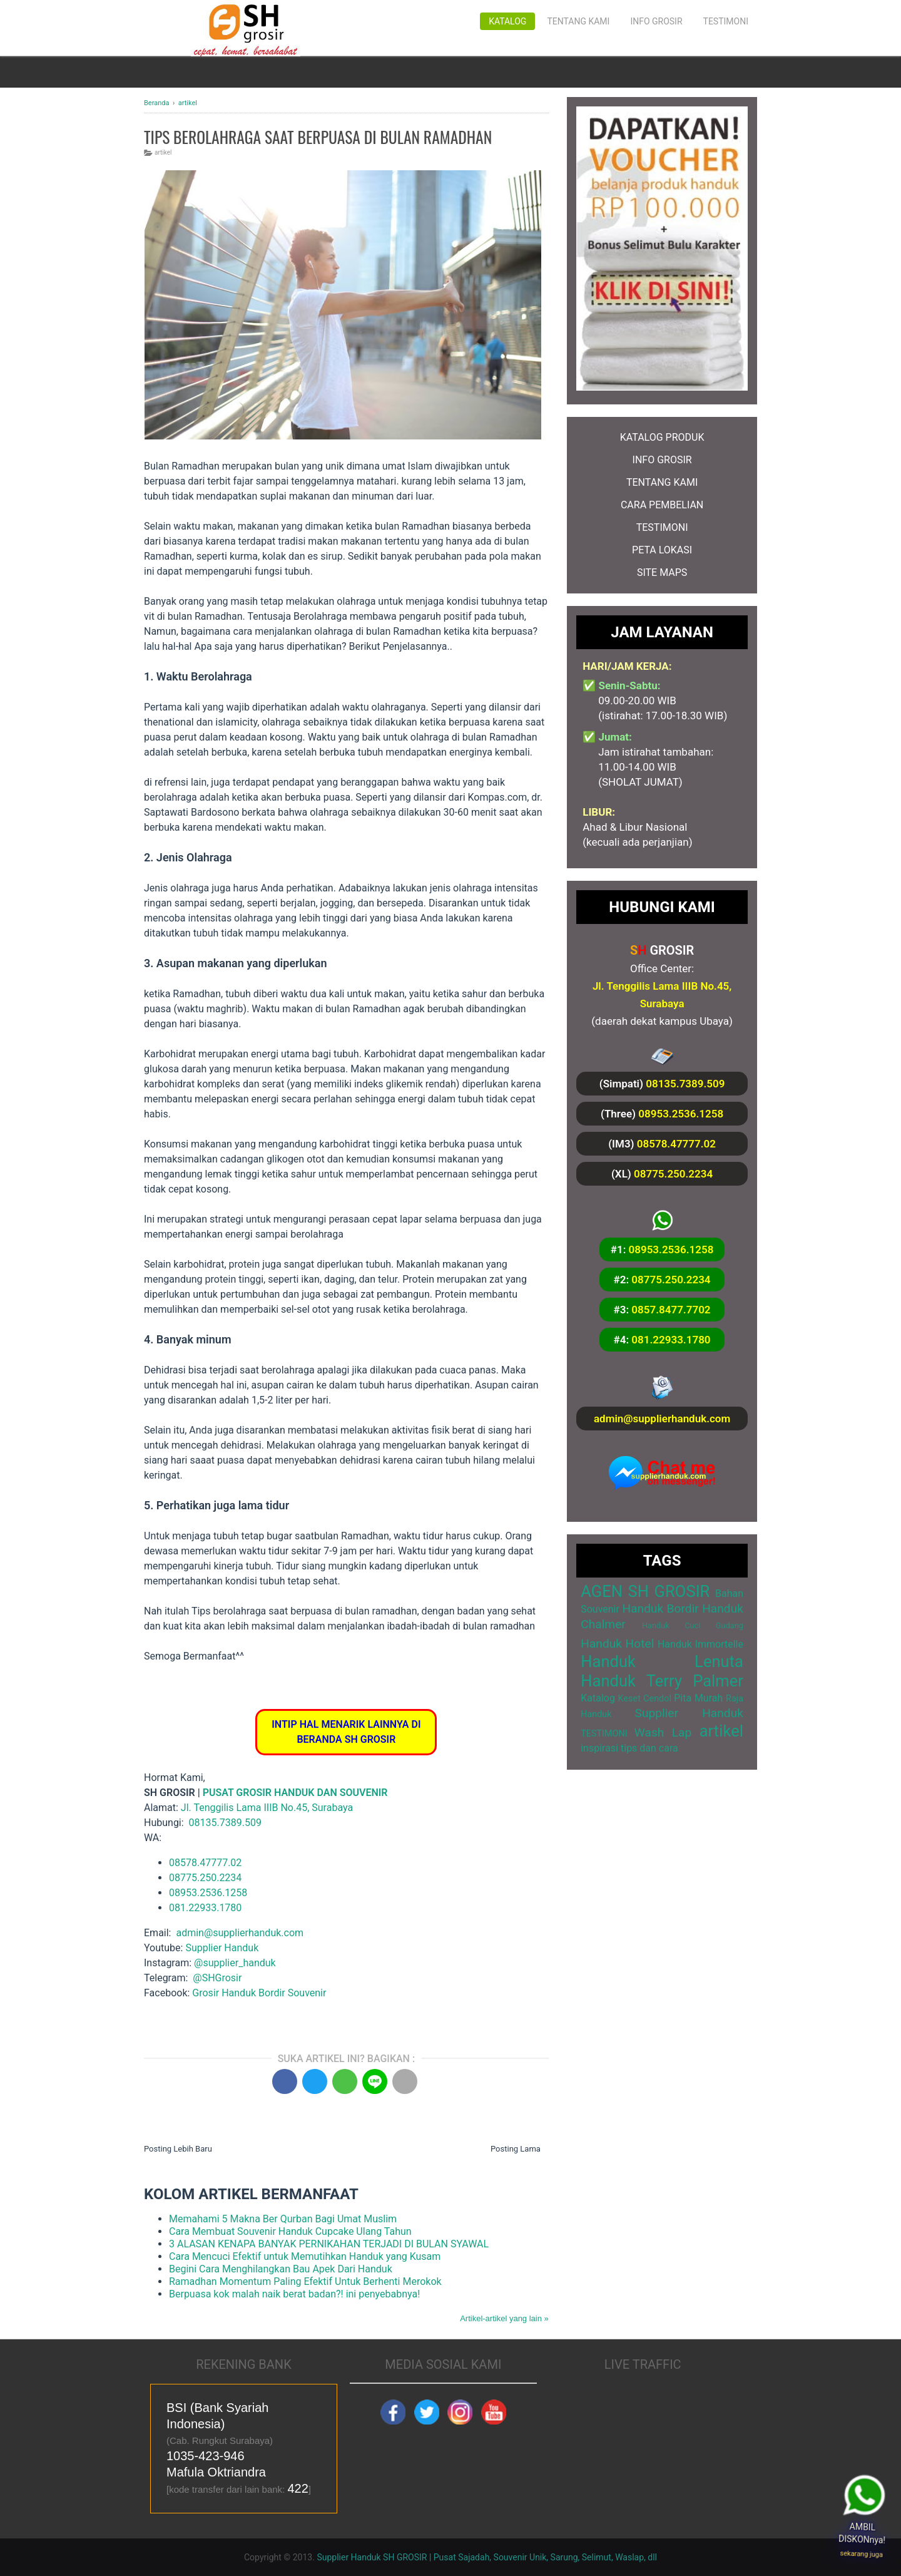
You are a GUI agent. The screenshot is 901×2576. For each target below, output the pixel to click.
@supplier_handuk (236, 1963)
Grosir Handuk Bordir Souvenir (259, 1993)
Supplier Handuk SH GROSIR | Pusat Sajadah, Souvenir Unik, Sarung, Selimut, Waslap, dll (487, 2557)
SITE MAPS (662, 572)
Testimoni (725, 21)
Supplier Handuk (221, 1948)
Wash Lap (663, 1732)
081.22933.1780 (205, 1908)
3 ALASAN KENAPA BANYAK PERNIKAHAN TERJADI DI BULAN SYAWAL (329, 2244)
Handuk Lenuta (662, 1661)
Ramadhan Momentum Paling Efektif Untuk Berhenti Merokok (305, 2281)
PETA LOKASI (662, 550)
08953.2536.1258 (208, 1893)
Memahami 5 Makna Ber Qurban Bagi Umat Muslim (283, 2219)
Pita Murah (698, 1698)
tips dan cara (649, 1748)
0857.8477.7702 (670, 1309)
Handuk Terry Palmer (662, 1680)
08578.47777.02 (205, 1863)
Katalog (507, 21)
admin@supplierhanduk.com (662, 1418)
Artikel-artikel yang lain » (504, 2318)
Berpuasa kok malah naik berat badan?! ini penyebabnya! (294, 2294)
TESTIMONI (662, 527)
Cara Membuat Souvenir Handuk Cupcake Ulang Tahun (290, 2231)
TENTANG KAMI (662, 482)
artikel (163, 152)
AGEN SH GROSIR (645, 1591)
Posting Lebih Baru (178, 2148)
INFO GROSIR (662, 460)
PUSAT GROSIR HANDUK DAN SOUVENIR (295, 1793)
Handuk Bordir (660, 1608)
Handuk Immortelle (700, 1644)
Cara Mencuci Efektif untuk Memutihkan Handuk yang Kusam (304, 2256)
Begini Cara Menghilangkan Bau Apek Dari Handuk (280, 2269)
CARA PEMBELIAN (662, 505)
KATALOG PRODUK (662, 437)
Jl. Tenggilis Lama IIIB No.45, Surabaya (267, 1808)
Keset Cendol (644, 1698)
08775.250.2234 (205, 1878)
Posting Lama (516, 2148)
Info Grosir (656, 21)
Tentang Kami (578, 21)
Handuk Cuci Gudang (692, 1625)
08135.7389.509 (685, 1083)
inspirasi (599, 1748)
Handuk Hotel (617, 1643)
